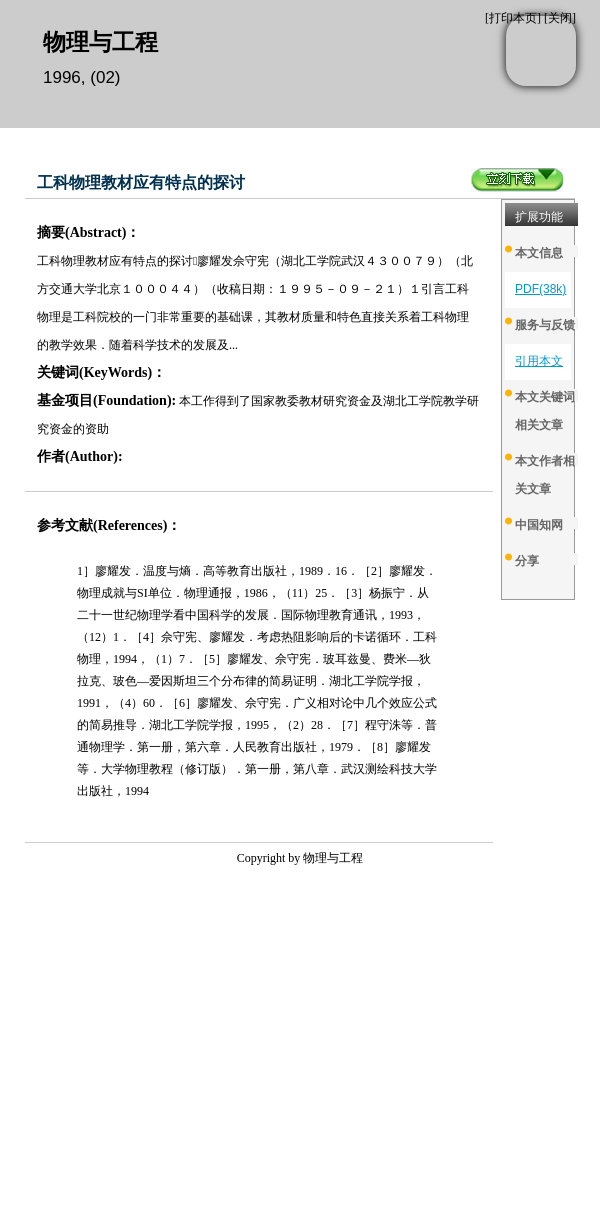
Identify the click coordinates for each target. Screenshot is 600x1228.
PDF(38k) (540, 289)
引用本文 (539, 361)
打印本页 (513, 18)
